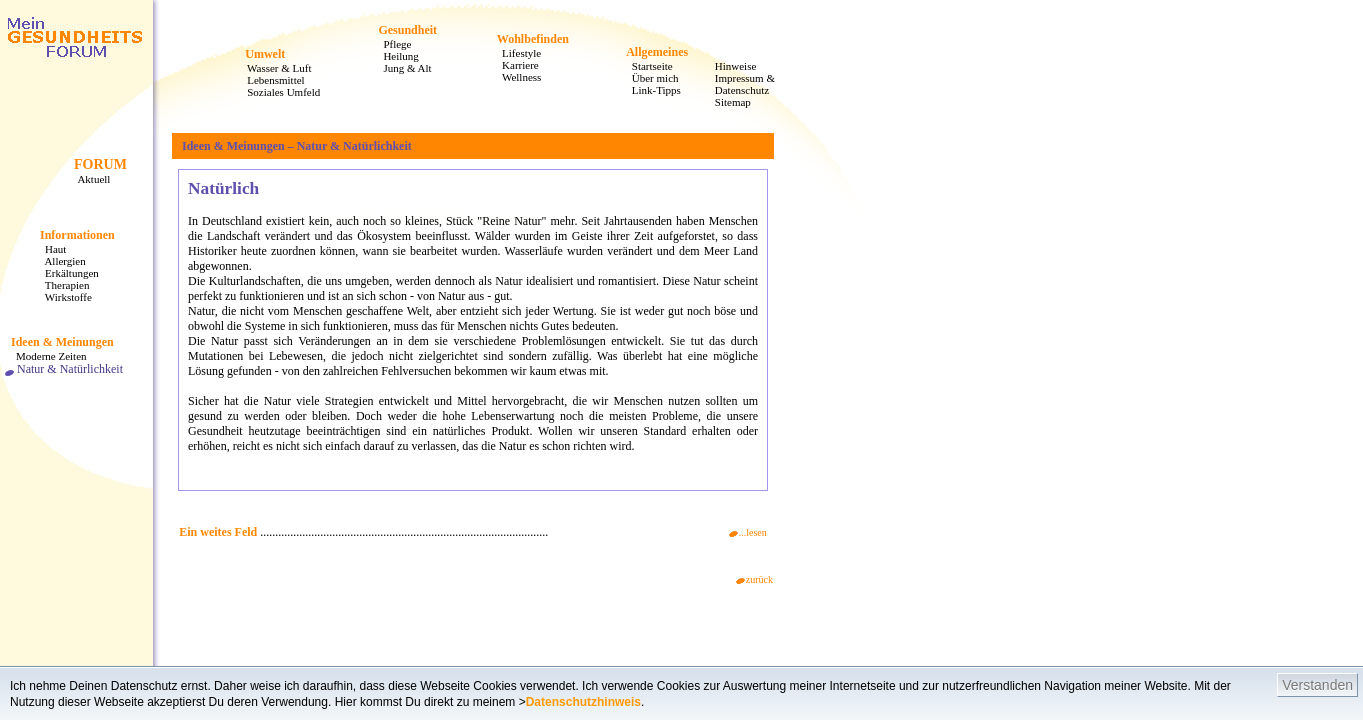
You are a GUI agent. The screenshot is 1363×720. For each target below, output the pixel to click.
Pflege (391, 44)
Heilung (395, 56)
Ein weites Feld (218, 532)
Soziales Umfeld (278, 92)
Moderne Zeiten (46, 356)
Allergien (60, 261)
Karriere (515, 65)
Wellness (516, 77)
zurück (754, 579)
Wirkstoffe (63, 297)
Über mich (650, 78)
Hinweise (730, 66)
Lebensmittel (270, 80)
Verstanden (1317, 685)
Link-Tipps (651, 90)
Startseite (647, 66)
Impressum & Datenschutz (739, 84)
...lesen (748, 532)
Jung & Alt (401, 68)
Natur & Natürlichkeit (64, 369)
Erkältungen (66, 273)
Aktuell (88, 179)
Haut (50, 249)
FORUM (100, 164)
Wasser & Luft (273, 68)
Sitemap (727, 102)
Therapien (61, 285)
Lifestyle (516, 53)
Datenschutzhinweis (583, 702)
